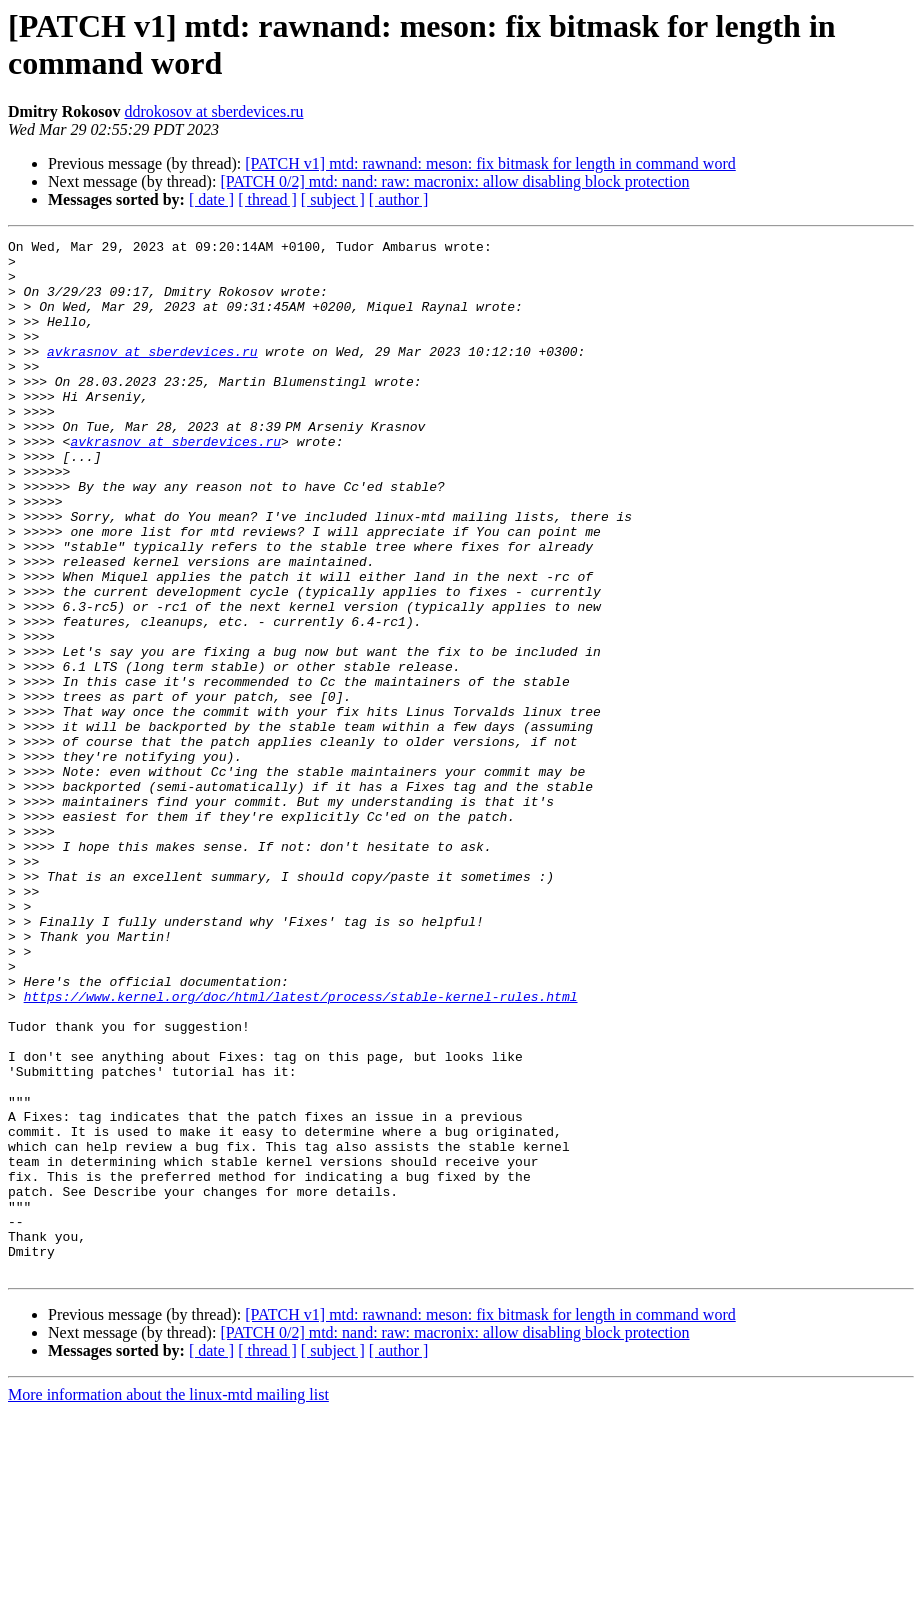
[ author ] (399, 199)
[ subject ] (333, 199)
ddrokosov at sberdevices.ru (213, 111)
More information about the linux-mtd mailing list (168, 1601)
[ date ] (211, 199)
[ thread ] (267, 199)
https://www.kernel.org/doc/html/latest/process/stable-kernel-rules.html (301, 1149)
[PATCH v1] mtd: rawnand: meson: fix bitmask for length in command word (490, 163)
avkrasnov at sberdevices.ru (152, 375)
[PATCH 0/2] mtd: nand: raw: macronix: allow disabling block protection (454, 181)
